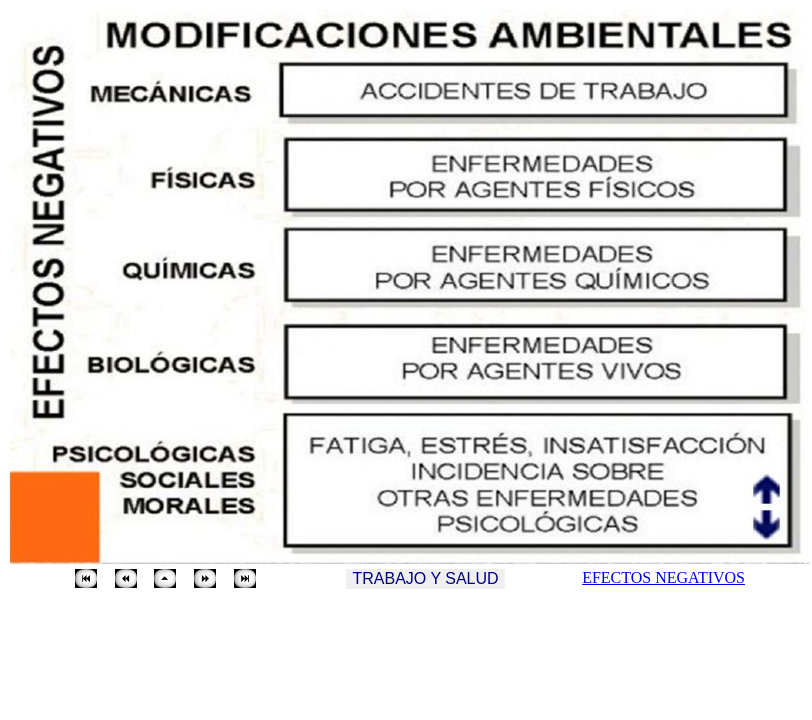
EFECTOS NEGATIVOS (663, 577)
